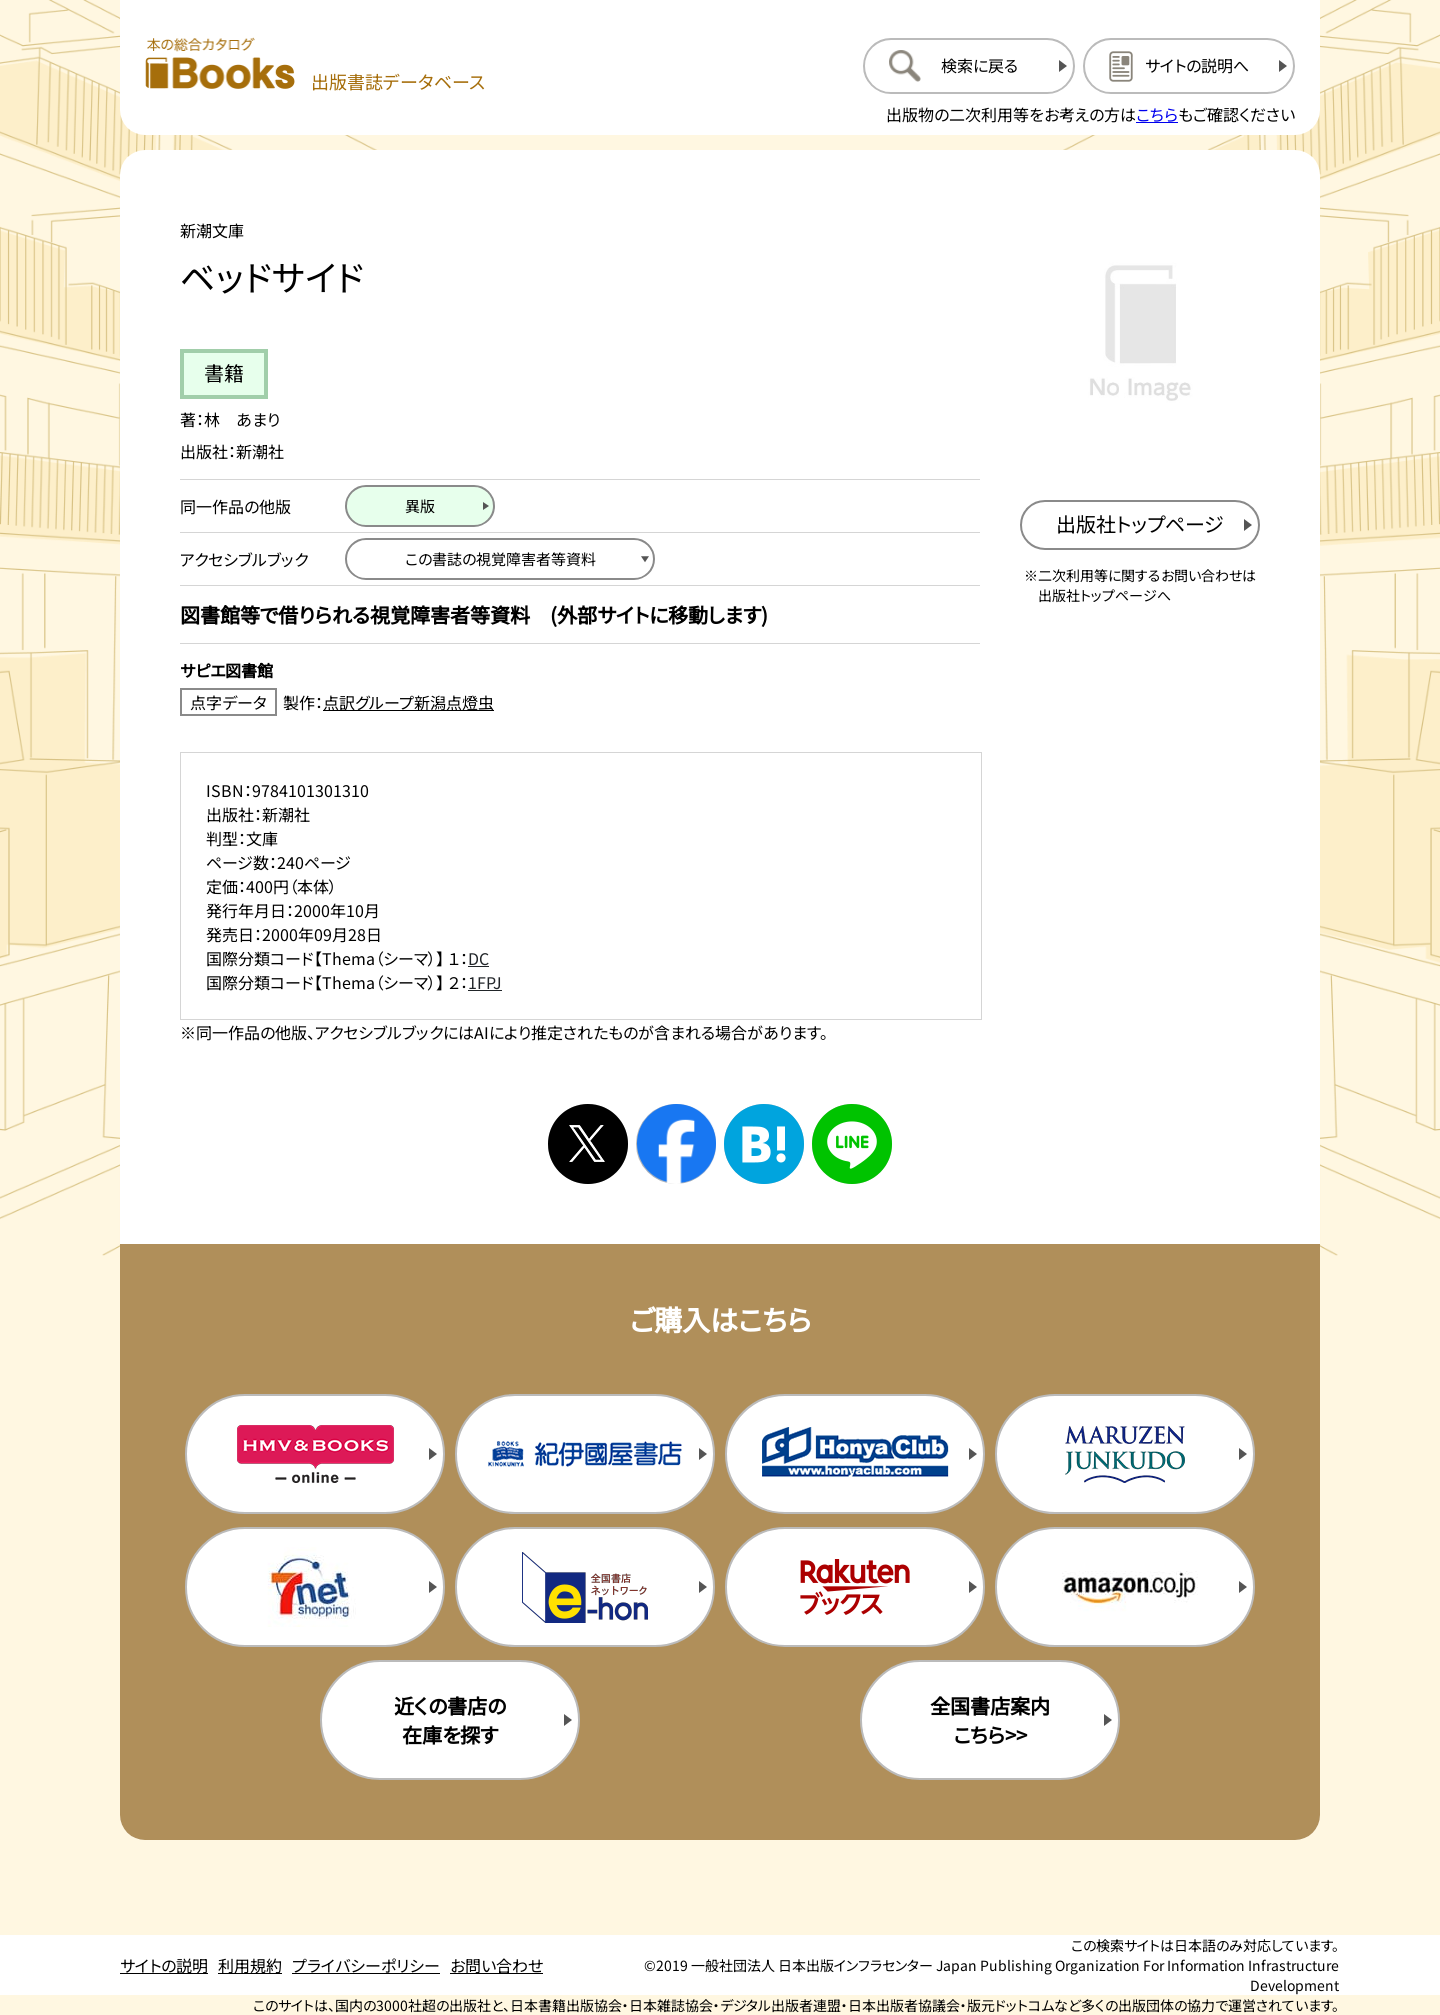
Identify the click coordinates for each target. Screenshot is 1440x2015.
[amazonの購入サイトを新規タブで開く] (1125, 1587)
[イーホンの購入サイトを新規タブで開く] (585, 1587)
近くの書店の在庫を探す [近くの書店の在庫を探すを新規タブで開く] (450, 1720)
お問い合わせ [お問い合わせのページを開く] (496, 1965)
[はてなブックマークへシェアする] (764, 1144)
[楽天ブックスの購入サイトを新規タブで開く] (855, 1587)
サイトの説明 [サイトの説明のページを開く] (164, 1965)
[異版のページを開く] (420, 506)
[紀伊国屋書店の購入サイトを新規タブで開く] (585, 1454)
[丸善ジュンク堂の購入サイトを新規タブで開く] (1125, 1454)
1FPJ (485, 982)
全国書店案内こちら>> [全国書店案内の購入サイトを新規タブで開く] (990, 1720)
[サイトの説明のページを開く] (1189, 66)
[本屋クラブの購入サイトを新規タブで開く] (855, 1454)
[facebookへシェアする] (676, 1144)
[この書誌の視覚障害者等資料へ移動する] (500, 559)
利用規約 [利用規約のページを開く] (250, 1965)
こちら (1157, 114)
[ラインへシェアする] (852, 1144)
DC (478, 958)
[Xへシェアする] (588, 1144)
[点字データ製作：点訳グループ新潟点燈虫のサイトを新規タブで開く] (580, 702)
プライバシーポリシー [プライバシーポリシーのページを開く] (366, 1965)
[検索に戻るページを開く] (969, 66)
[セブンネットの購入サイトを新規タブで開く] (315, 1587)
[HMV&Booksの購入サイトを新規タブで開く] (315, 1454)
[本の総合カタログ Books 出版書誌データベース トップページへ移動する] (315, 65)
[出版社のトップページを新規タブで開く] (1140, 525)
